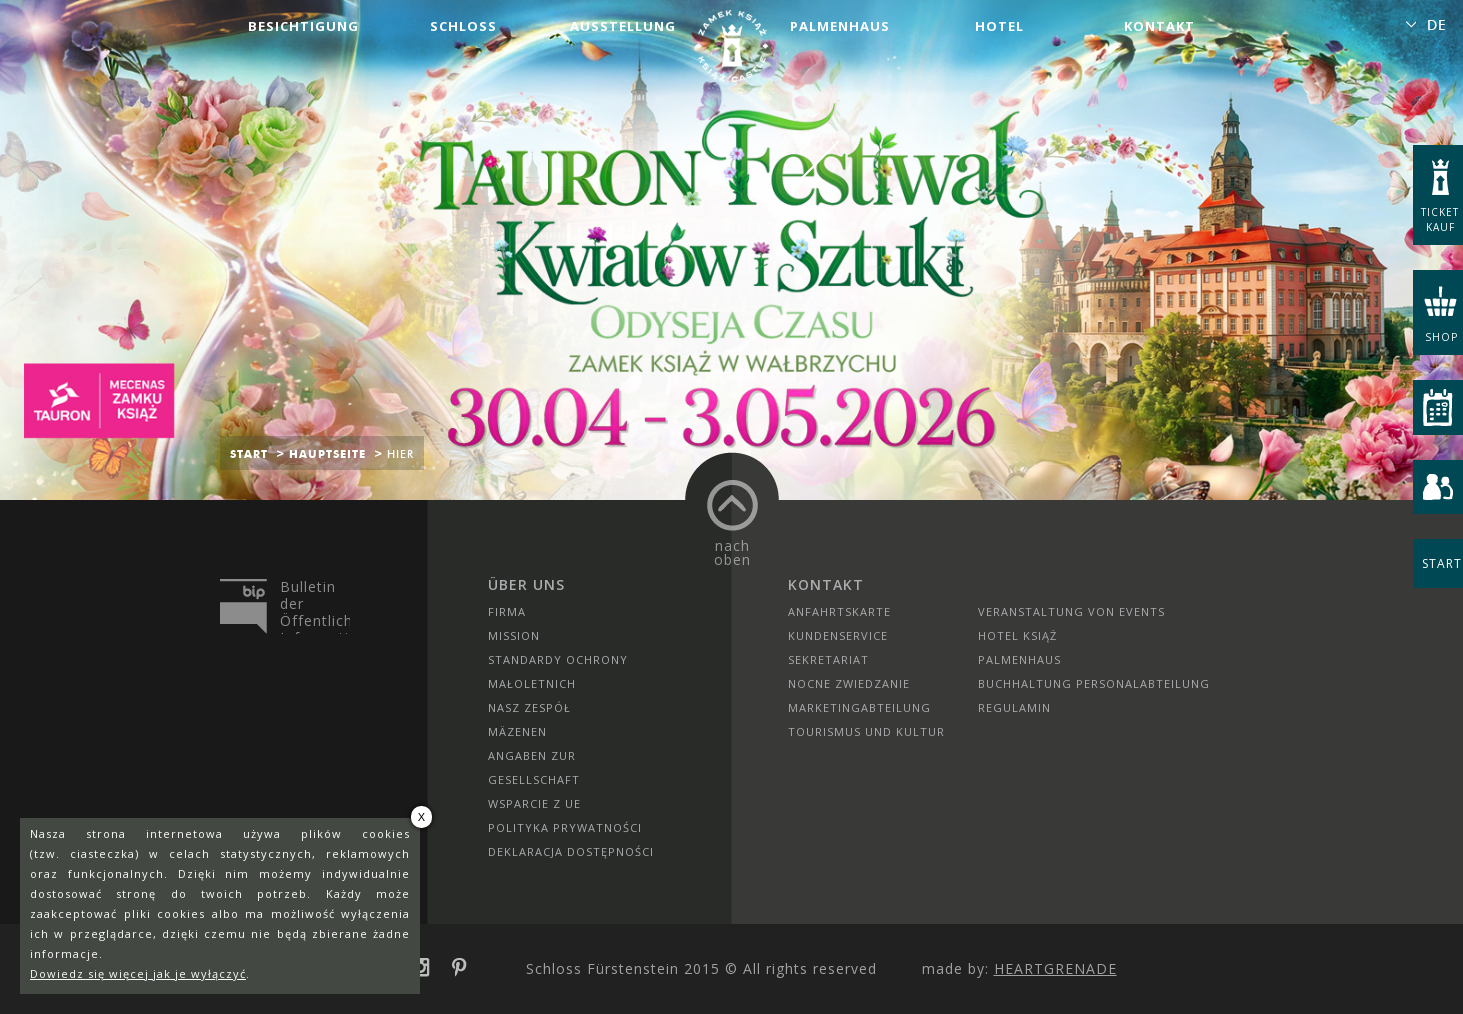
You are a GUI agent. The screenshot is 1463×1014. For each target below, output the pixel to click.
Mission (514, 635)
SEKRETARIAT (828, 659)
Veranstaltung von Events (1071, 611)
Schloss (463, 26)
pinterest (466, 968)
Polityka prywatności (565, 827)
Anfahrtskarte (839, 611)
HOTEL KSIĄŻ (1017, 635)
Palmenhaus (840, 26)
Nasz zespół (529, 707)
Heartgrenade (1055, 968)
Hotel (999, 26)
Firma (507, 611)
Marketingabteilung (859, 707)
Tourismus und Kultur (866, 731)
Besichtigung (303, 26)
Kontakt (1159, 26)
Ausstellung (623, 26)
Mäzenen (517, 731)
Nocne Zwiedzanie (849, 683)
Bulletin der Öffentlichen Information (315, 606)
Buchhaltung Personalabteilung (1094, 683)
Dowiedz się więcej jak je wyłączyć (138, 973)
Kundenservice (838, 635)
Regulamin (1014, 707)
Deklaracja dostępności (571, 851)
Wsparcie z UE (534, 803)
